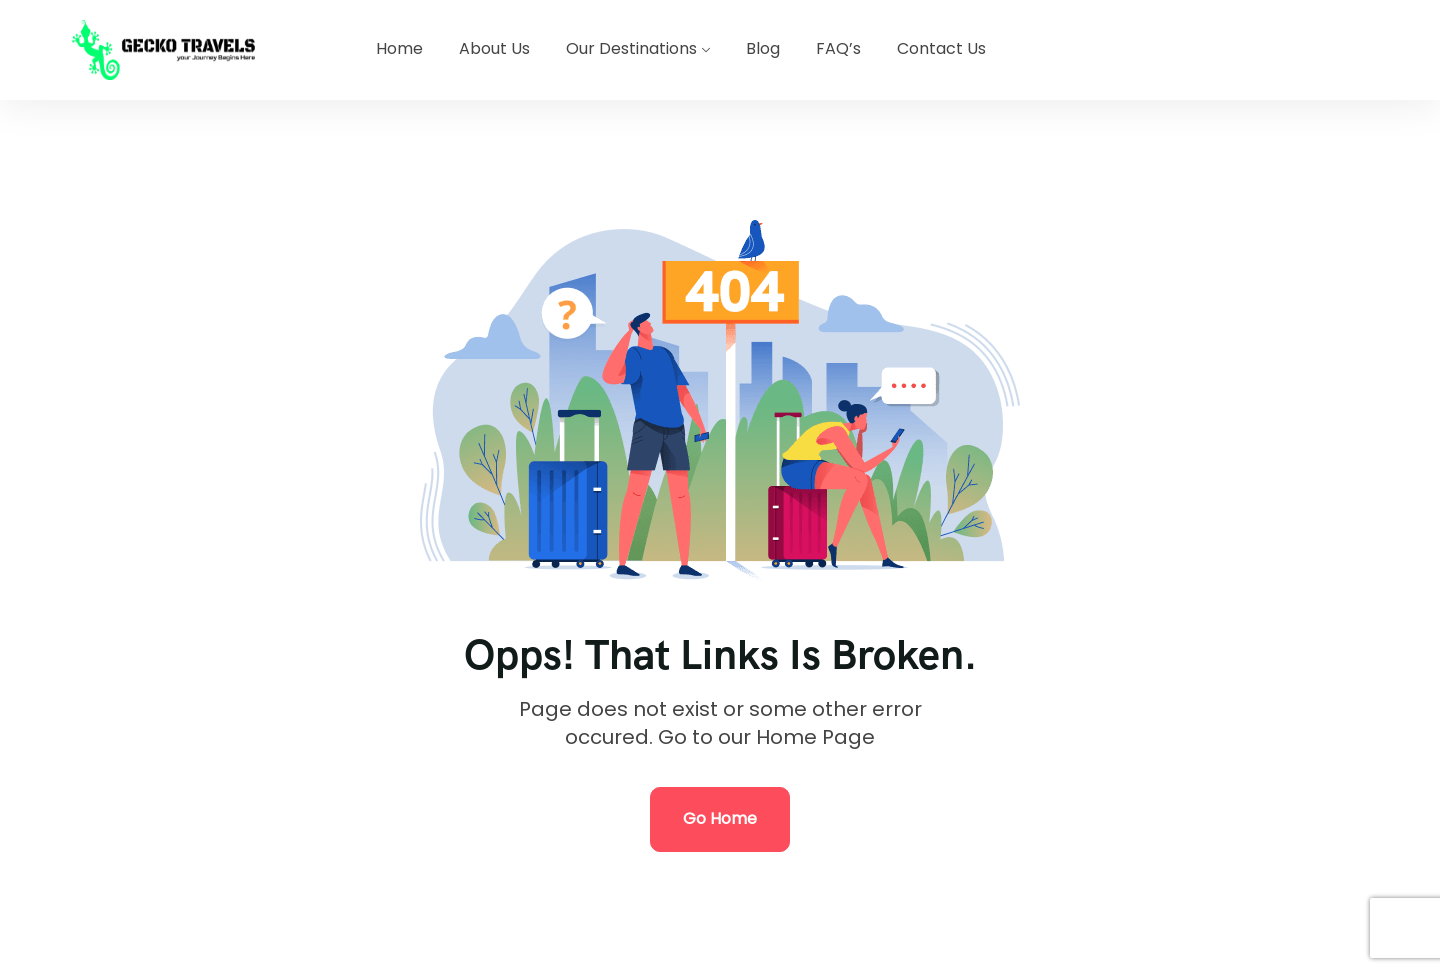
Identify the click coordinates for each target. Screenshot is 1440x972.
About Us (494, 48)
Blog (763, 48)
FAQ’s (838, 48)
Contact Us (941, 48)
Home (399, 48)
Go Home (720, 818)
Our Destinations (631, 48)
